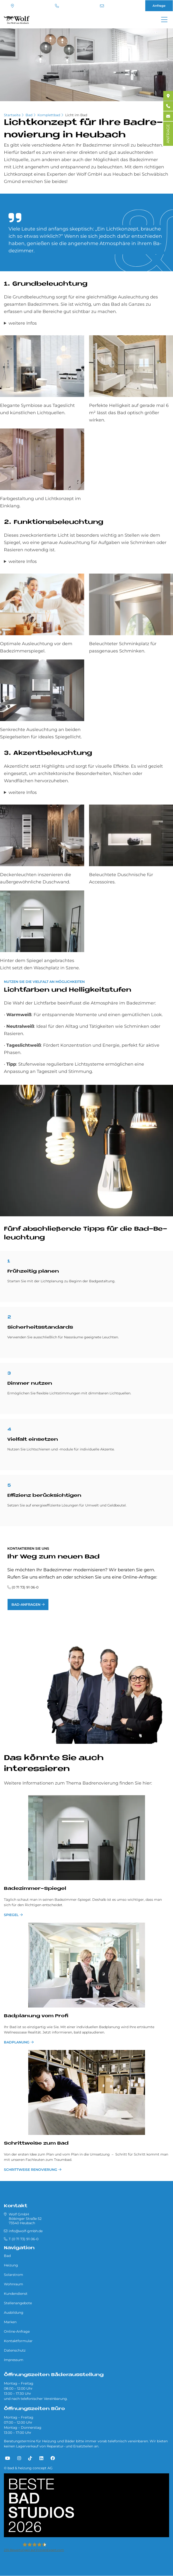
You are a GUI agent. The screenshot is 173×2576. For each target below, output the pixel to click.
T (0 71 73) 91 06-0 (57, 6)
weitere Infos (23, 323)
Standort (12, 6)
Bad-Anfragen (25, 1604)
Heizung (11, 2265)
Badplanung (16, 2042)
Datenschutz (15, 2350)
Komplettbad (48, 115)
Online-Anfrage (17, 2331)
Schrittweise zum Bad (36, 2143)
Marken (10, 2322)
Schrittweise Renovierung (30, 2169)
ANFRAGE (168, 133)
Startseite (12, 115)
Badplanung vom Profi (36, 2016)
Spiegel (11, 1915)
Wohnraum (13, 2284)
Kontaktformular (18, 2341)
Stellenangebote (18, 2303)
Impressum (13, 2360)
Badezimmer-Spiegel (35, 1888)
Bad (29, 115)
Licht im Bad (76, 115)
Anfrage (159, 6)
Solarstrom (13, 2274)
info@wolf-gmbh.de (102, 6)
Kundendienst (15, 2293)
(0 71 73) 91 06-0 (25, 1587)
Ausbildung (13, 2312)
